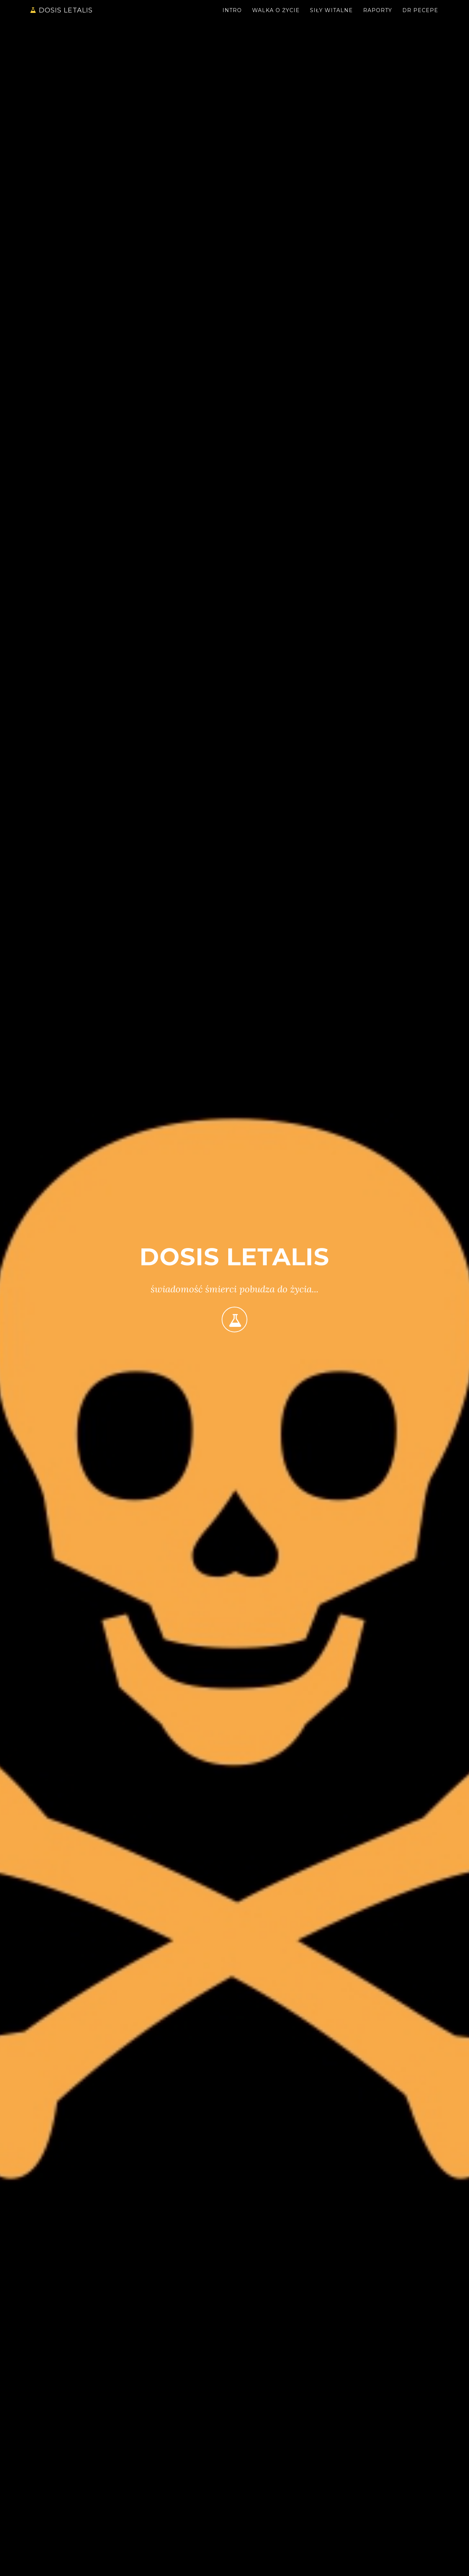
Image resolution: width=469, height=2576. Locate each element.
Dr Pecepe (420, 16)
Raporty (377, 16)
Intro (232, 16)
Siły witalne (331, 16)
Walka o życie (276, 16)
